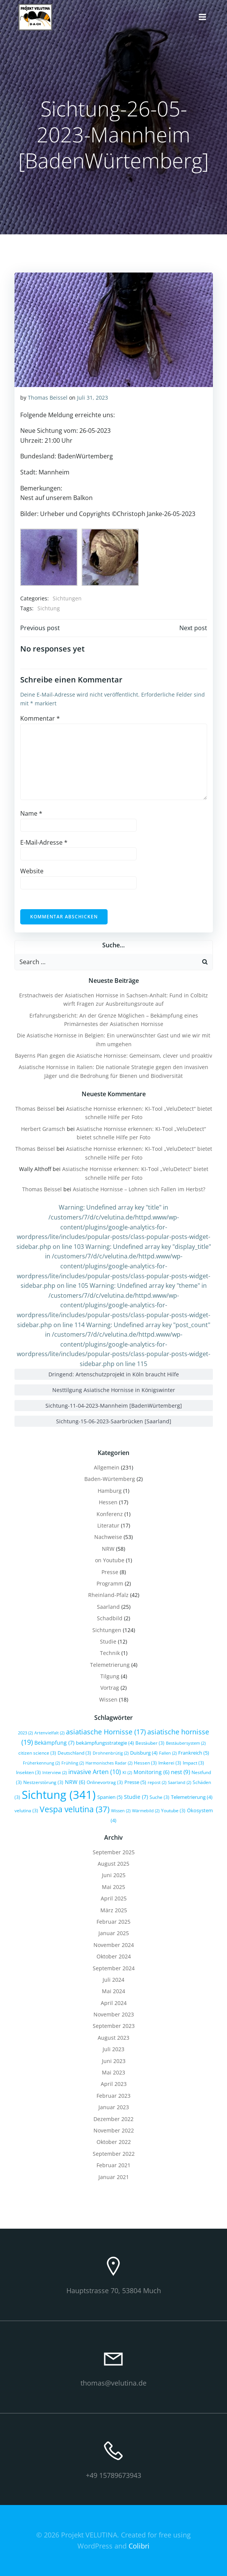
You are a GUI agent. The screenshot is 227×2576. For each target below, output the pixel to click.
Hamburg (110, 1490)
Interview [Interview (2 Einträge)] (54, 1772)
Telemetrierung (110, 1664)
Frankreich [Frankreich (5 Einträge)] (193, 1752)
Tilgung (109, 1676)
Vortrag (109, 1687)
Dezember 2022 (113, 2119)
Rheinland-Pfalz (108, 1595)
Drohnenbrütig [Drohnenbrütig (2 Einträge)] (111, 1753)
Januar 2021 (113, 2177)
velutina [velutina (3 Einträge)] (26, 1810)
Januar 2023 (113, 2107)
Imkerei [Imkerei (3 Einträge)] (169, 1763)
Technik (110, 1653)
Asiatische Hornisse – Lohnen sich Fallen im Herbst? (139, 1189)
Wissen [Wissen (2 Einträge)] (120, 1810)
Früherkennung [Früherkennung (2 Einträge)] (41, 1763)
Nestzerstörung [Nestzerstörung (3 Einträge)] (43, 1782)
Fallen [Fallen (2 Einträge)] (168, 1753)
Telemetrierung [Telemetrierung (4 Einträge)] (192, 1797)
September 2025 (114, 1852)
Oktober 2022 (114, 2141)
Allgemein (106, 1467)
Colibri (139, 2545)
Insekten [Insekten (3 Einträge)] (28, 1772)
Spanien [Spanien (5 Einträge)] (109, 1797)
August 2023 (113, 2037)
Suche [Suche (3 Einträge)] (159, 1797)
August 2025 (113, 1863)
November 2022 (113, 2130)
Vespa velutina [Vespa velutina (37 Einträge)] (74, 1809)
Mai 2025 (113, 1886)
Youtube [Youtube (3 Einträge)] (173, 1810)
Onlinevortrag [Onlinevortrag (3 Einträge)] (105, 1782)
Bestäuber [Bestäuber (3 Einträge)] (149, 1743)
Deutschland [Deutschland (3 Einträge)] (74, 1753)
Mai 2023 (113, 2072)
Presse (109, 1572)
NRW (108, 1548)
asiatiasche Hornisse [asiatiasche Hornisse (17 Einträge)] (106, 1731)
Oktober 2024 (114, 1956)
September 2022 (114, 2153)
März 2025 (113, 1910)
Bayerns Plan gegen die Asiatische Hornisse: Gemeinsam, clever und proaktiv (113, 1055)
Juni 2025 (114, 1875)
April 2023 (114, 2083)
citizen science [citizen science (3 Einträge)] (37, 1753)
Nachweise (108, 1536)
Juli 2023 (113, 2049)
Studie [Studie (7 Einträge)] (136, 1796)
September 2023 (114, 2025)
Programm (110, 1583)
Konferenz (110, 1514)
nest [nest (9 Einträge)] (180, 1772)
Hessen (108, 1502)
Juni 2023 (114, 2061)
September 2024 (114, 1968)
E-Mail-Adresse (44, 842)
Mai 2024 (113, 1991)
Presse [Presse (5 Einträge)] (135, 1782)
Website (31, 871)
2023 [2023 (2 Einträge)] (25, 1733)
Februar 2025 (113, 1921)
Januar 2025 (113, 1933)
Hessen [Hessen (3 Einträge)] (145, 1763)
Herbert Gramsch (43, 1128)
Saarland (108, 1606)
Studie (108, 1641)
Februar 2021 (113, 2165)
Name (31, 813)
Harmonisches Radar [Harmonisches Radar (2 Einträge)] (108, 1763)
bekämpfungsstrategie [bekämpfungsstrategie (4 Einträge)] (105, 1742)
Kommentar (40, 718)
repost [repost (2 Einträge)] (157, 1782)
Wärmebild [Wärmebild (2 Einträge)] (145, 1810)
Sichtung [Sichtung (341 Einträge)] (59, 1794)
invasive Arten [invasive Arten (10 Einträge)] (94, 1772)
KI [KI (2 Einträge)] (127, 1772)
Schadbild (109, 1618)
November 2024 (113, 1945)
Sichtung (48, 608)
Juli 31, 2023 (92, 397)
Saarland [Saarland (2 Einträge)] (179, 1782)
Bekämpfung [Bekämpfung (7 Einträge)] (54, 1742)
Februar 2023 (113, 2095)
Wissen (108, 1699)
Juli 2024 (113, 1979)
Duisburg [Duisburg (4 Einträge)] (144, 1752)
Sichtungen (67, 598)
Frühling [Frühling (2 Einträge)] (72, 1763)
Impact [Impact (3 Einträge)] (193, 1763)
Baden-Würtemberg (109, 1478)
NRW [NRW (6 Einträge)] (75, 1782)
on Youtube (109, 1560)
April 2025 (114, 1898)
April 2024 (114, 2003)
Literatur (108, 1525)
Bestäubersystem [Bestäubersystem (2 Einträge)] (186, 1743)
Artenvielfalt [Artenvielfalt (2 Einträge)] (49, 1733)
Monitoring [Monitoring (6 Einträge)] (151, 1772)
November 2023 (113, 2014)
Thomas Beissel (48, 397)
